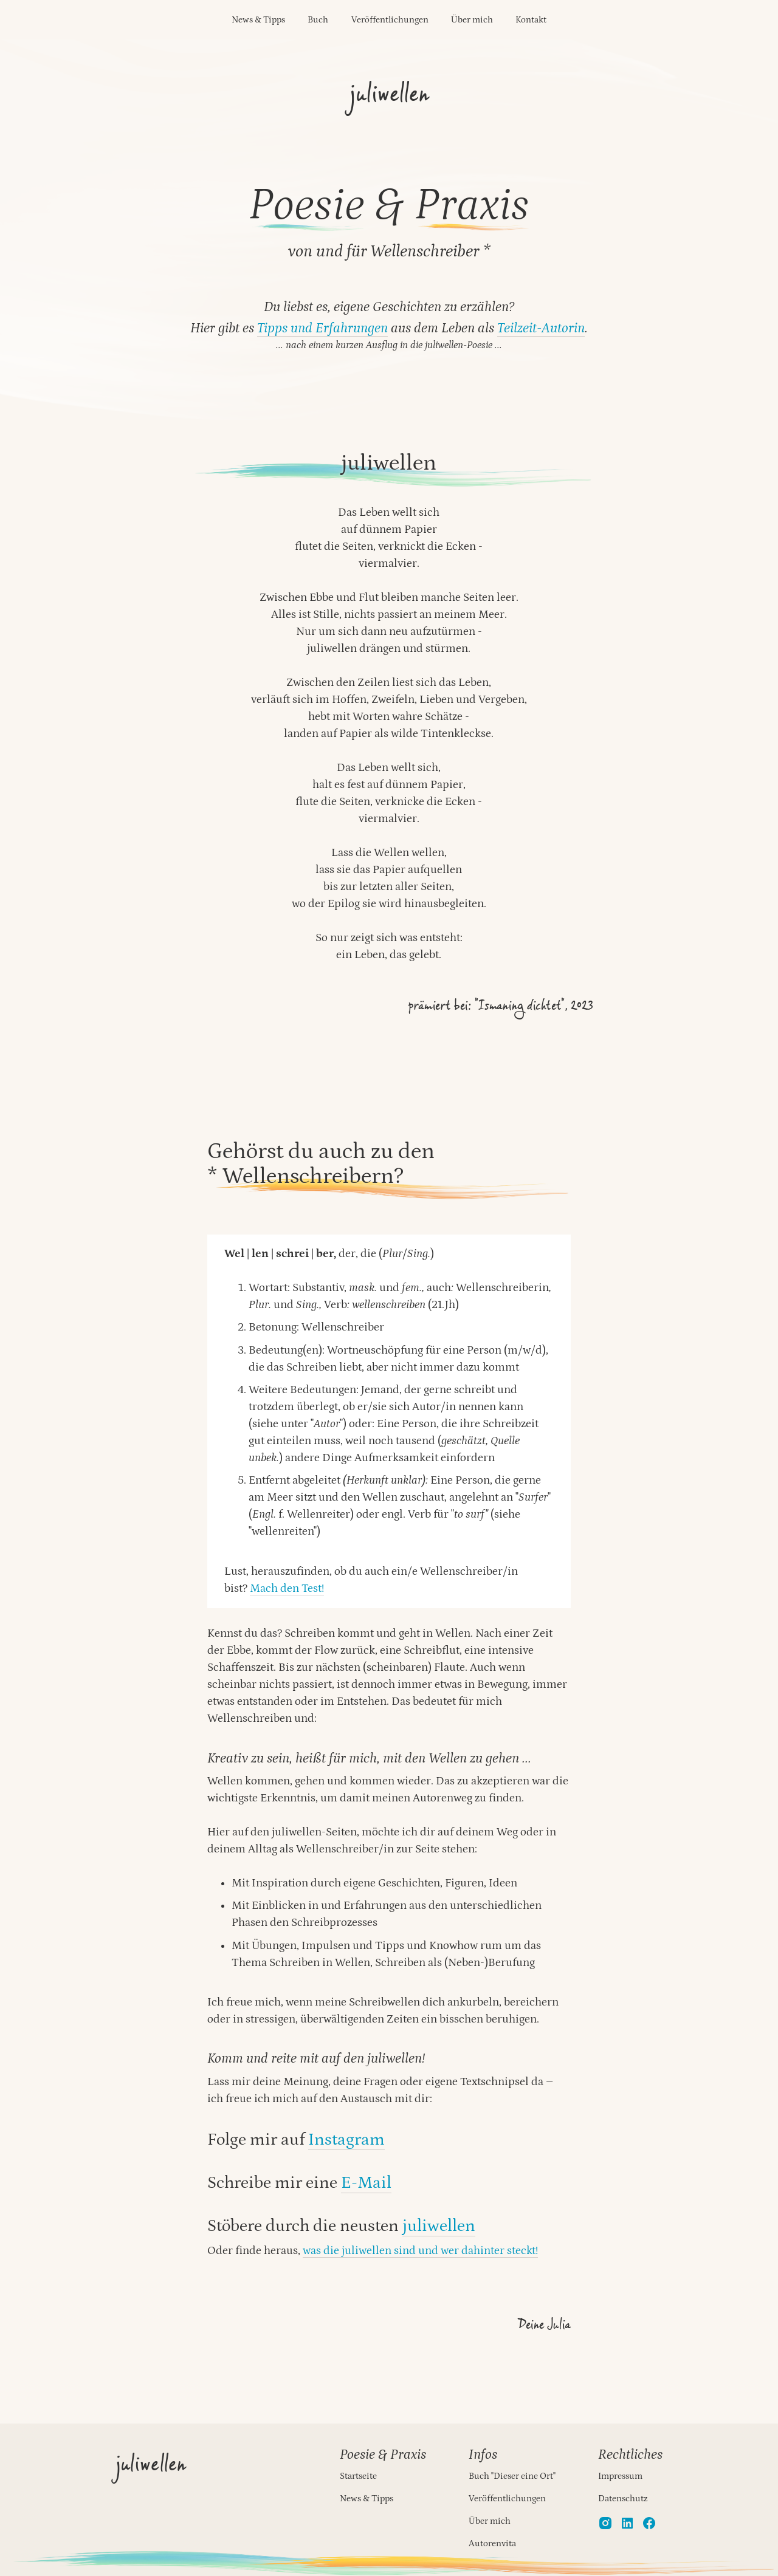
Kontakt (530, 20)
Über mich (472, 20)
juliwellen (438, 2226)
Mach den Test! (287, 1588)
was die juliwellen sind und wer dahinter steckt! (420, 2250)
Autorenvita (492, 2543)
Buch (318, 20)
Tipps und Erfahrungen (322, 328)
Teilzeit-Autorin (541, 328)
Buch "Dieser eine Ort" (512, 2476)
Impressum (620, 2476)
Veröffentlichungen (390, 20)
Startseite (358, 2476)
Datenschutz (623, 2498)
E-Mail (366, 2183)
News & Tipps (258, 20)
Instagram (346, 2140)
